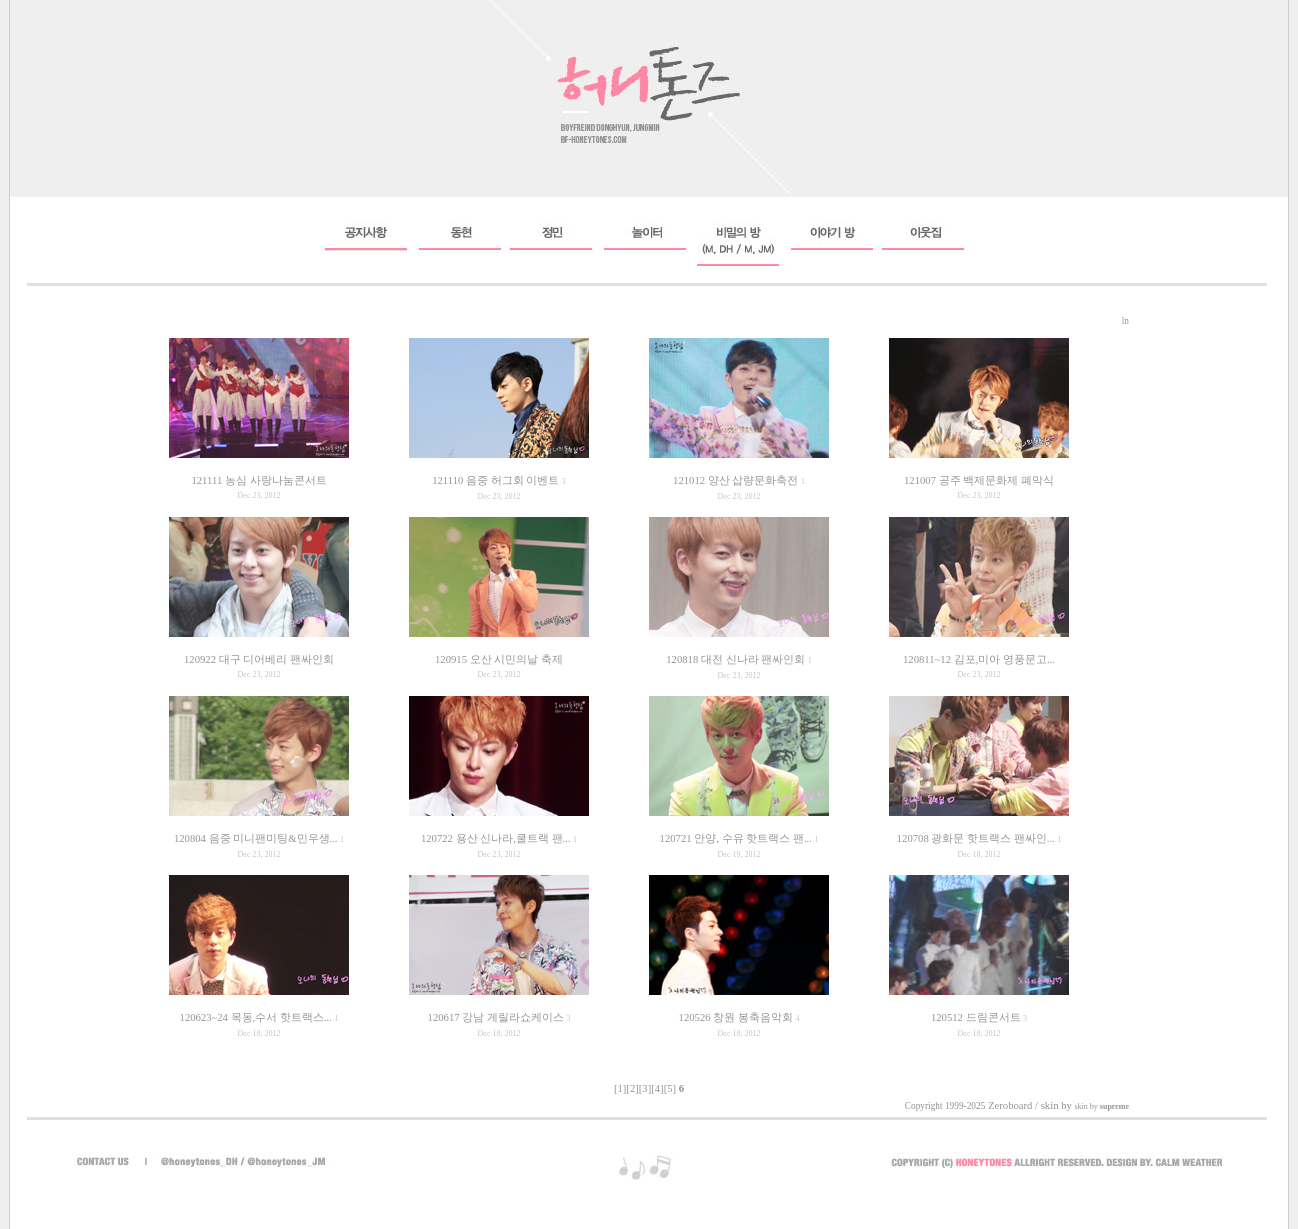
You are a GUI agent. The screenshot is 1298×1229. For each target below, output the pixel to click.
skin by (1101, 1106)
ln (1125, 321)
